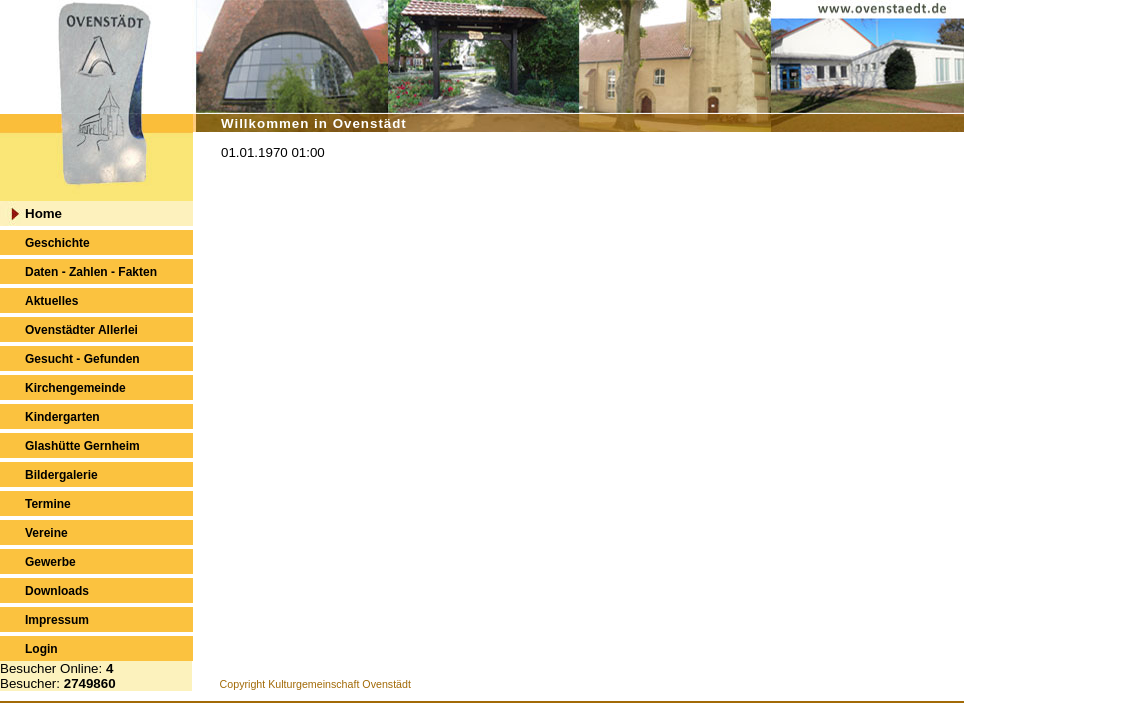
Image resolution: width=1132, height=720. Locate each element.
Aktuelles (51, 301)
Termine (48, 504)
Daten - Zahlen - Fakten (91, 272)
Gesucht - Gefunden (82, 359)
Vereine (46, 533)
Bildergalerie (61, 475)
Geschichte (57, 243)
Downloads (57, 591)
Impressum (57, 620)
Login (41, 649)
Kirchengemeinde (75, 388)
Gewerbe (50, 562)
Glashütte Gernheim (82, 446)
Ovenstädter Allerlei (81, 330)
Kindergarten (62, 417)
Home (43, 213)
